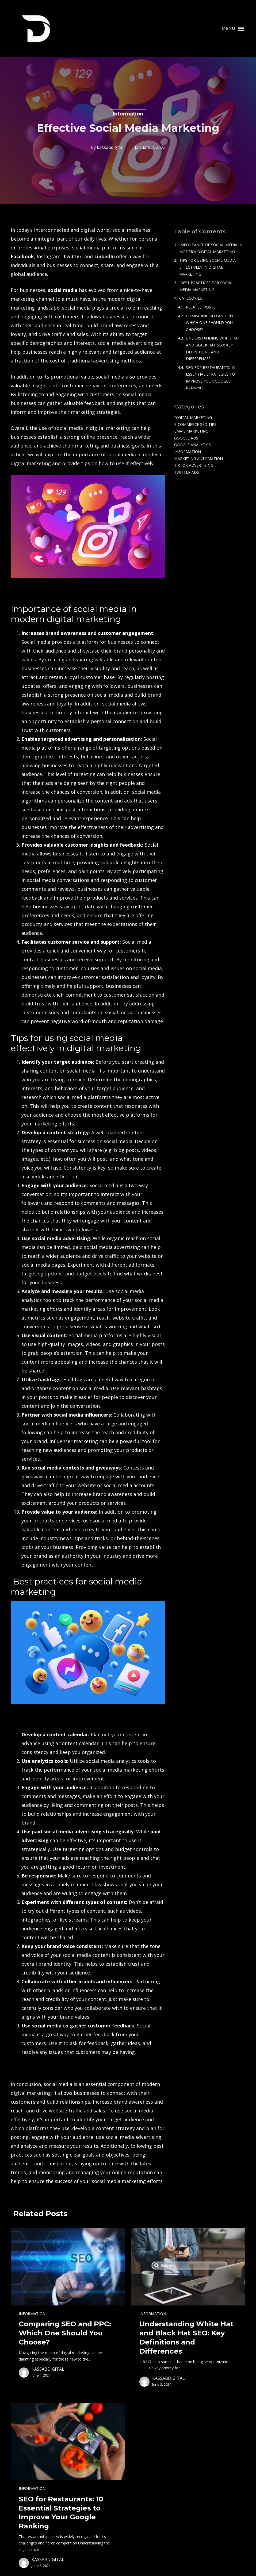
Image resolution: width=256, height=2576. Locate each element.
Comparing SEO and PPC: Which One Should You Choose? (210, 322)
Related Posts (201, 307)
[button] (233, 28)
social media (63, 290)
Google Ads (186, 438)
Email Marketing (191, 431)
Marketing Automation (198, 458)
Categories (190, 298)
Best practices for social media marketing (206, 286)
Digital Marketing (193, 417)
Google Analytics (192, 444)
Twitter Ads (186, 472)
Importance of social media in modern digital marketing (210, 248)
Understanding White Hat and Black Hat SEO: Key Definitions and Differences (213, 348)
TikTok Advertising (193, 465)
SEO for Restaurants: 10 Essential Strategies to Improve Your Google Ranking (210, 378)
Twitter (72, 256)
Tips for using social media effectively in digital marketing (207, 267)
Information (128, 114)
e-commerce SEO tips (195, 424)
